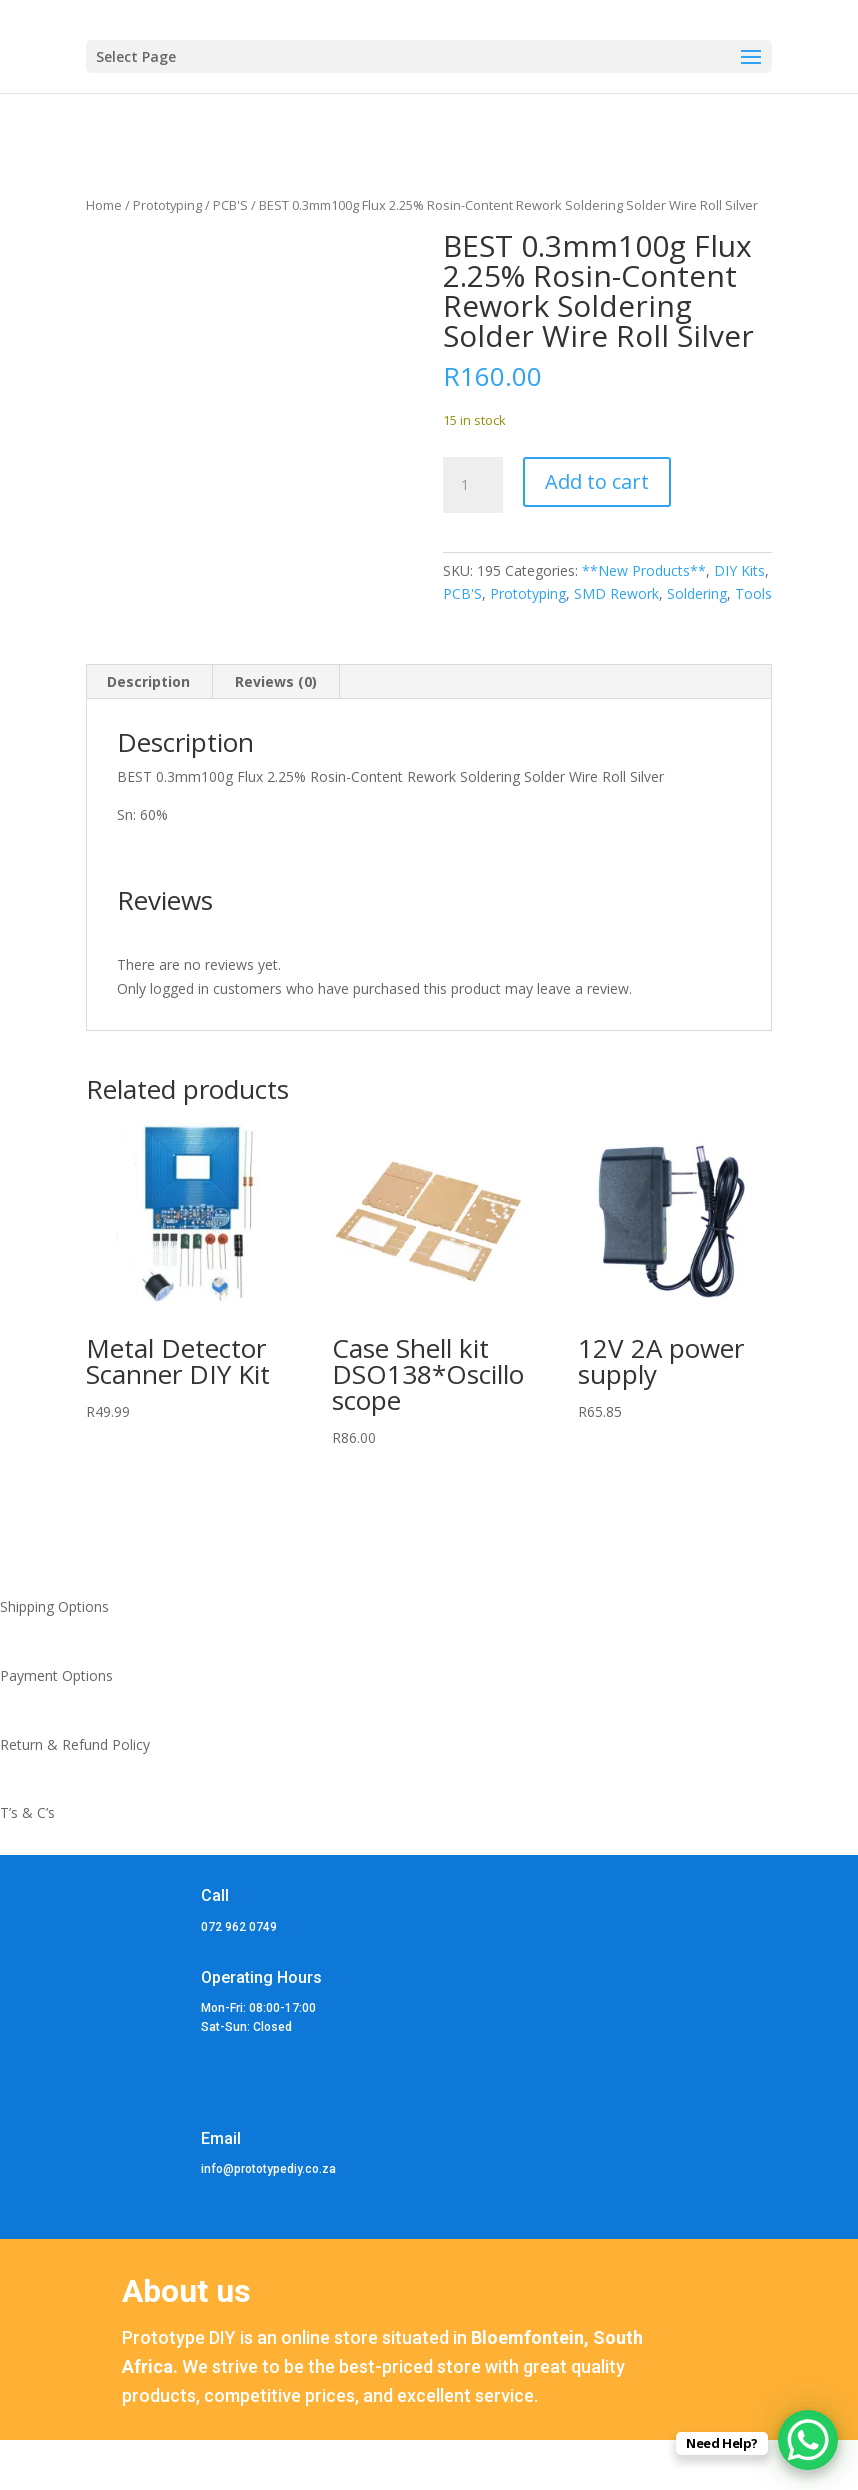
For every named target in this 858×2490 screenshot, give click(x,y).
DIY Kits (739, 570)
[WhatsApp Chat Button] (808, 2440)
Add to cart (597, 481)
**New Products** (644, 570)
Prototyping (167, 205)
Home (104, 205)
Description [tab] (148, 681)
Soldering (697, 593)
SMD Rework (616, 593)
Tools (753, 593)
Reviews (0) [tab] (276, 681)
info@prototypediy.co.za (268, 2169)
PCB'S (230, 205)
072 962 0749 (239, 1927)
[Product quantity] (473, 485)
